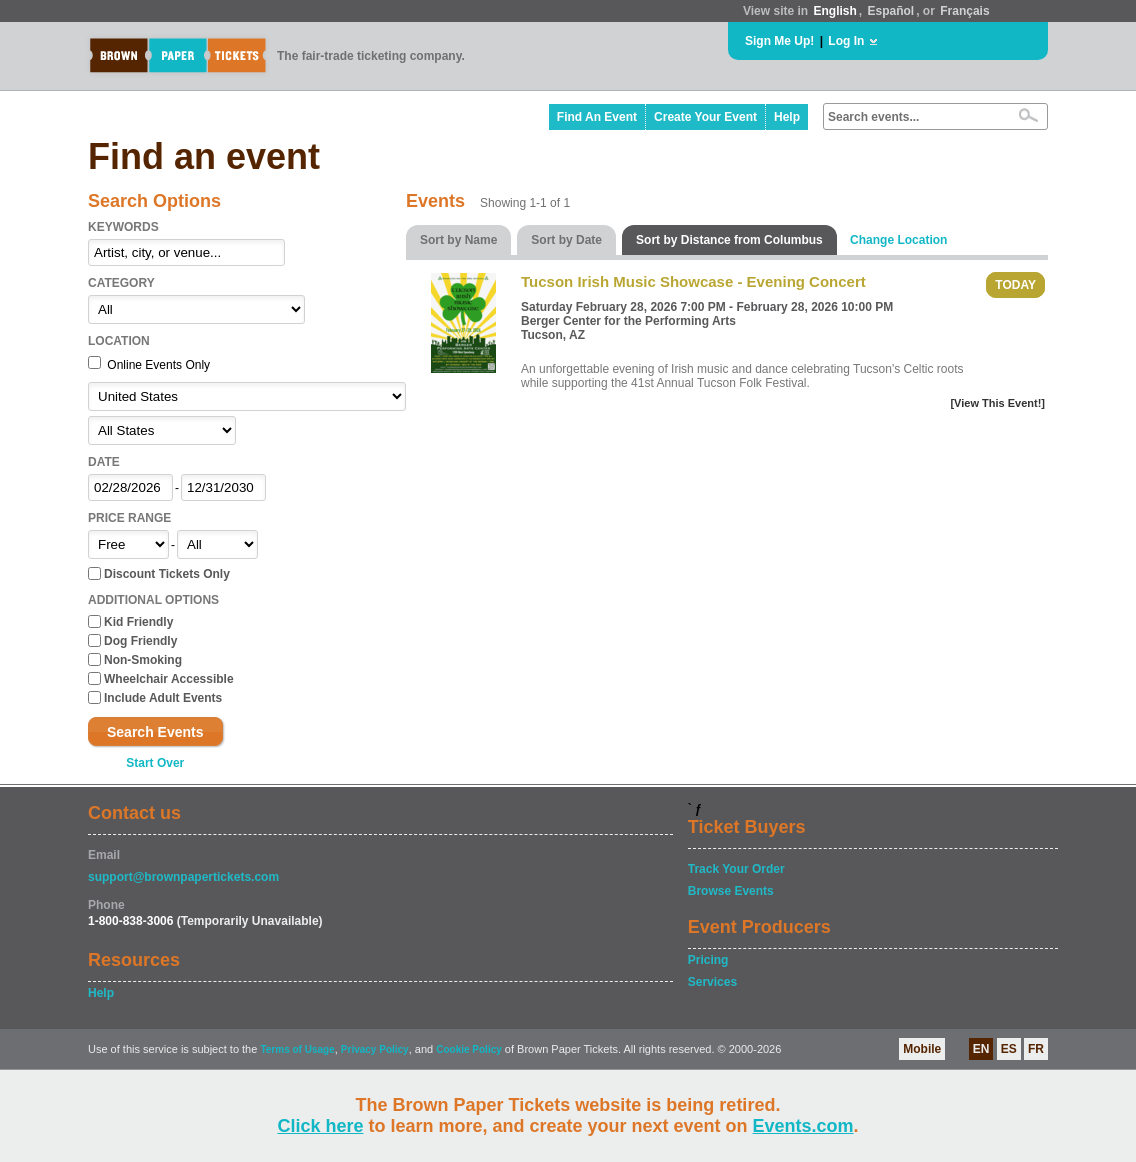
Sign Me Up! (779, 41)
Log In (846, 41)
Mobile (922, 1049)
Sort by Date (566, 240)
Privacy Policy (375, 1049)
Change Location (898, 240)
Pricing (708, 960)
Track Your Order (736, 869)
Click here (320, 1126)
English (834, 11)
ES (1009, 1049)
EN (981, 1049)
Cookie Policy (469, 1049)
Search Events (155, 732)
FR (1036, 1049)
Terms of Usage (297, 1049)
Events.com (803, 1126)
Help (787, 117)
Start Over (155, 763)
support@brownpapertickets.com (183, 877)
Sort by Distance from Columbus (729, 240)
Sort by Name (458, 240)
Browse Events (731, 891)
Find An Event (597, 117)
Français (964, 11)
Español (891, 11)
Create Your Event (705, 117)
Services (712, 982)
